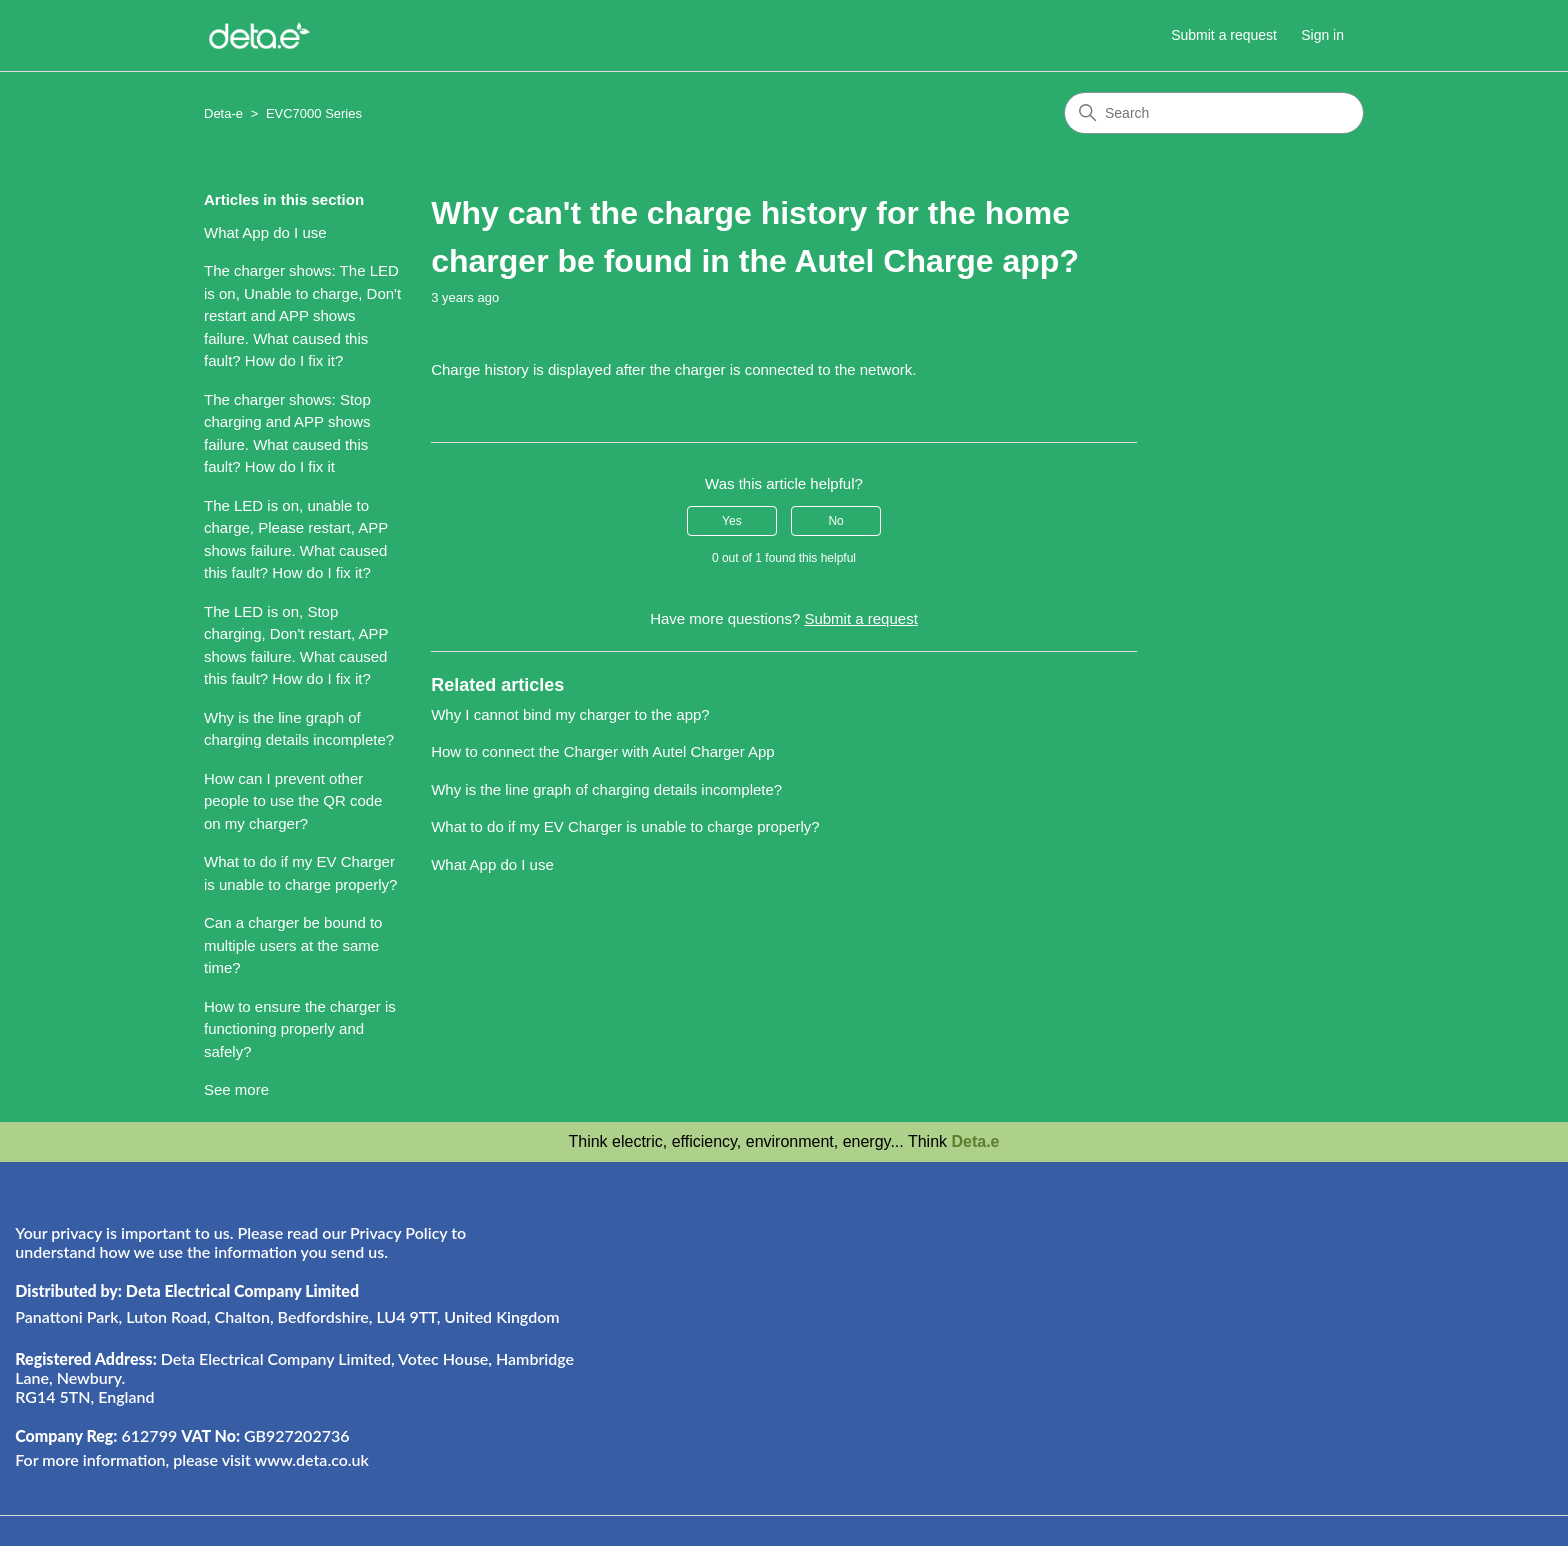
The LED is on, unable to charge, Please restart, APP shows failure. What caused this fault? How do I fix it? (296, 539)
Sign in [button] (1322, 35)
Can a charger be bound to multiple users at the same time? (293, 945)
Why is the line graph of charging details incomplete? (299, 729)
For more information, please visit (192, 1459)
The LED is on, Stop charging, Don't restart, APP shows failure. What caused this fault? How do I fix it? (296, 645)
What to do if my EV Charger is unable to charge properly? (300, 873)
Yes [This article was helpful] (732, 521)
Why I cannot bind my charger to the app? (570, 714)
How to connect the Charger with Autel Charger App (603, 751)
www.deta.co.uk (311, 1459)
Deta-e (223, 113)
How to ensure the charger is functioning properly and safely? (300, 1029)
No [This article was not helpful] (835, 521)
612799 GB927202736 (182, 1435)
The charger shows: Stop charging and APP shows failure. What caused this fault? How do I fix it (287, 433)
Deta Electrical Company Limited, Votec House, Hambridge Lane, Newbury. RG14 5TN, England (294, 1377)
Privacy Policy (398, 1232)
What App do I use (265, 232)
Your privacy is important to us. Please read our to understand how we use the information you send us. (240, 1242)
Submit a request (1224, 35)
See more (236, 1089)
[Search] (1214, 113)
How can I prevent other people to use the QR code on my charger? (293, 801)
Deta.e (975, 1141)
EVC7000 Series (314, 113)
